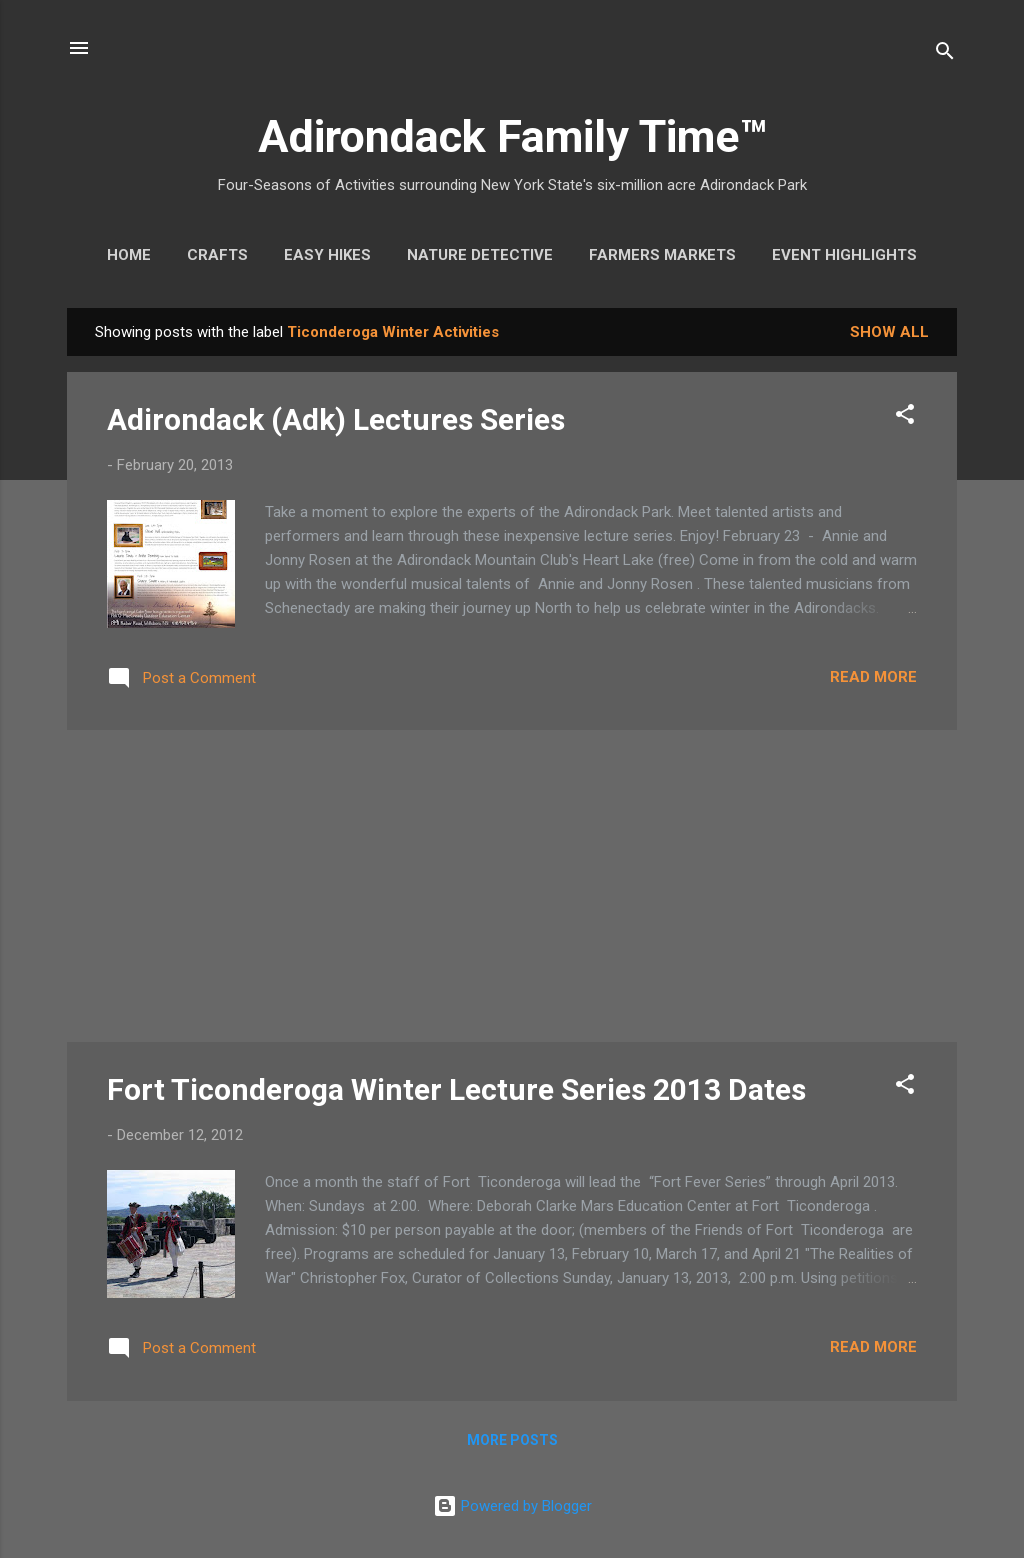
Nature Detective (480, 255)
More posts (512, 1440)
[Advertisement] (512, 886)
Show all (889, 332)
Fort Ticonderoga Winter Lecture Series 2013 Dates (456, 1089)
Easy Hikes (327, 255)
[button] (905, 417)
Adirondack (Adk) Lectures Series (336, 419)
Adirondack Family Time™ (512, 136)
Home (129, 255)
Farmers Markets (662, 255)
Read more (873, 677)
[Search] (945, 54)
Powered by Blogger (512, 1506)
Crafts (217, 255)
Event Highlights (844, 255)
